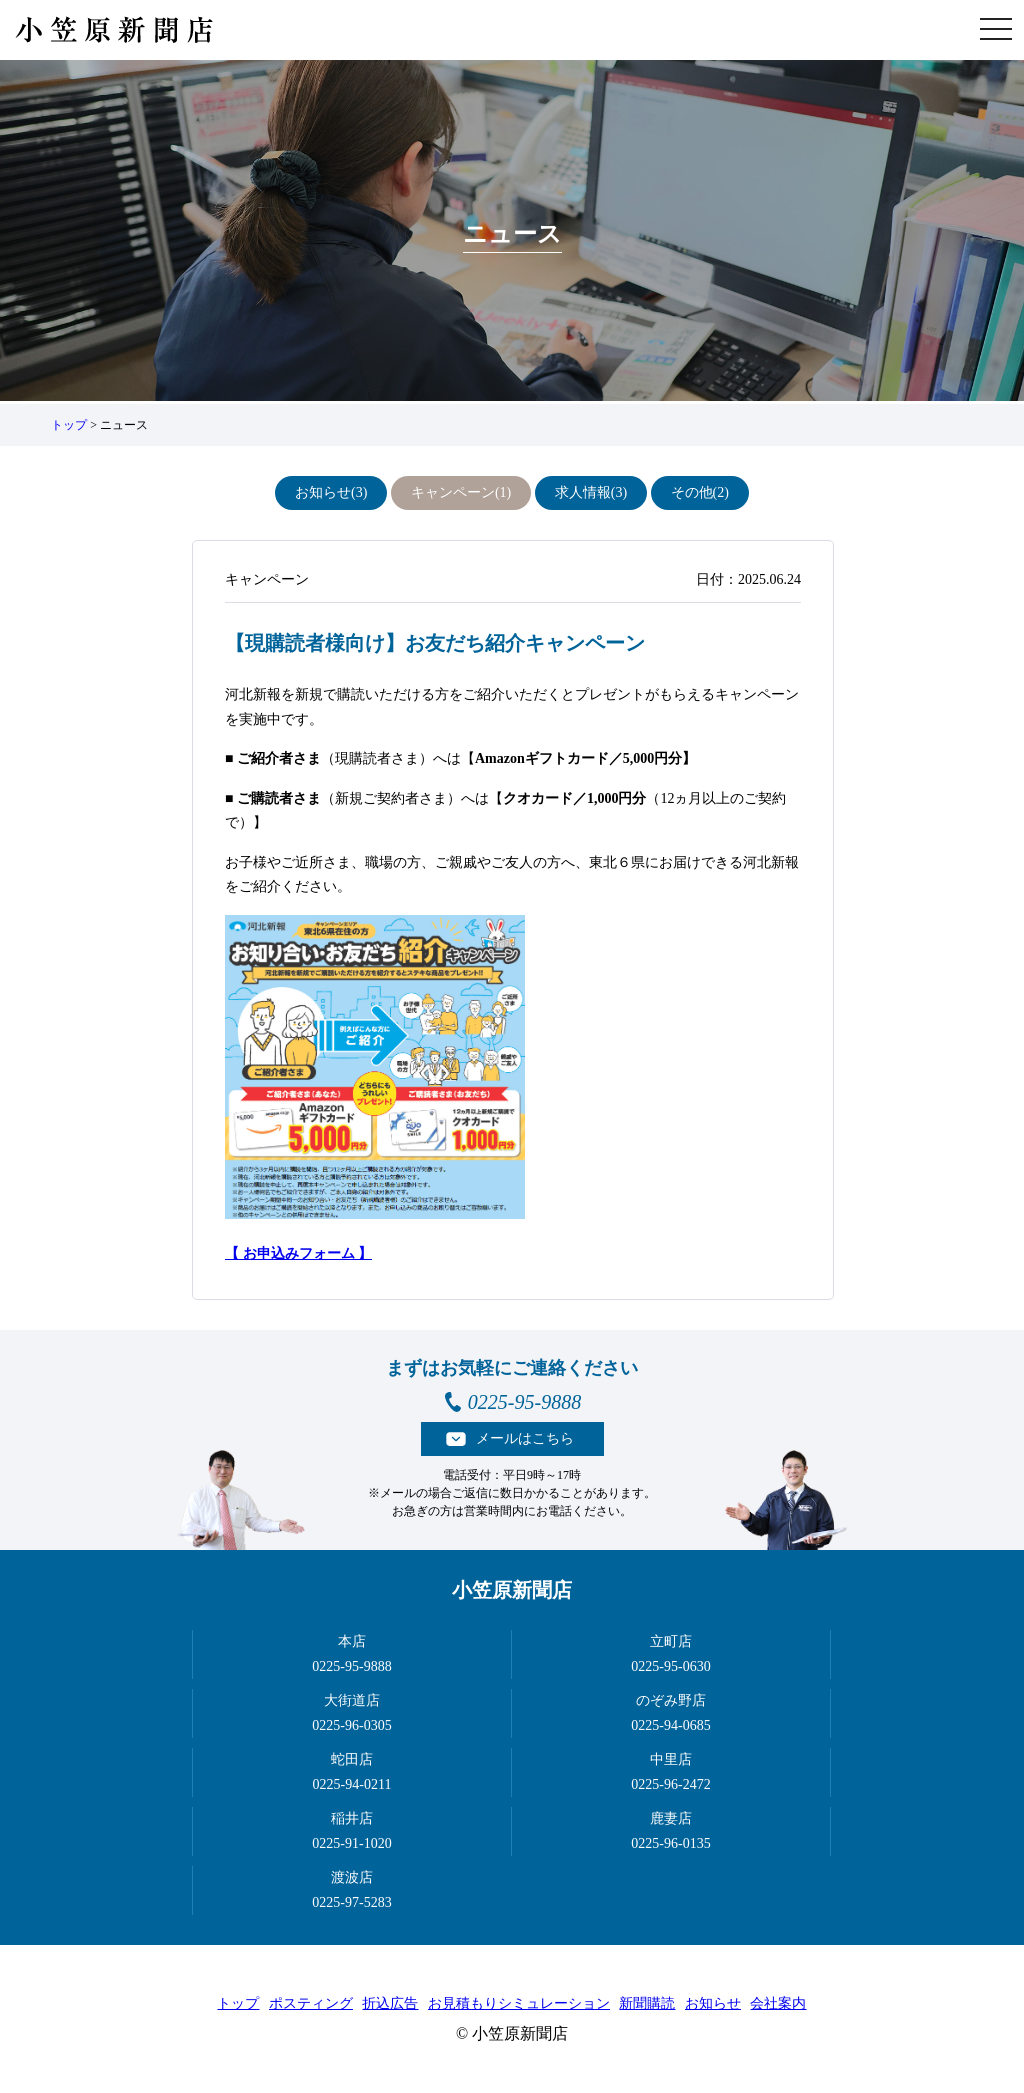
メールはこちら (525, 1438)
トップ (69, 425)
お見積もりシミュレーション (519, 2003)
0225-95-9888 (524, 1402)
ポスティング (311, 2003)
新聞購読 (647, 2003)
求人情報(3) (591, 492)
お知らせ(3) (331, 492)
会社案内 (778, 2003)
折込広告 (390, 2003)
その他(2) (700, 492)
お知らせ (713, 2003)
